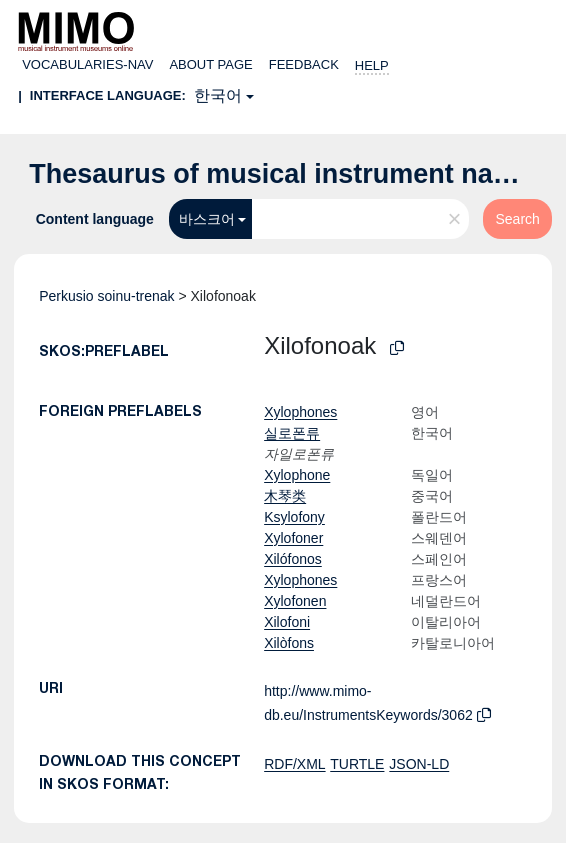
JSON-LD (419, 764)
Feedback (304, 64)
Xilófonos (293, 559)
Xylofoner (293, 538)
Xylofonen (295, 601)
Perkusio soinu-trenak (106, 296)
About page (210, 64)
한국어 (218, 95)
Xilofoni (287, 622)
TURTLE (357, 764)
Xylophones (300, 412)
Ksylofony (294, 517)
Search (517, 219)
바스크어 (207, 219)
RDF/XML (294, 764)
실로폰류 (292, 433)
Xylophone (297, 475)
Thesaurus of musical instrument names (288, 174)
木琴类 (285, 496)
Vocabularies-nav (87, 64)
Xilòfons (289, 643)
